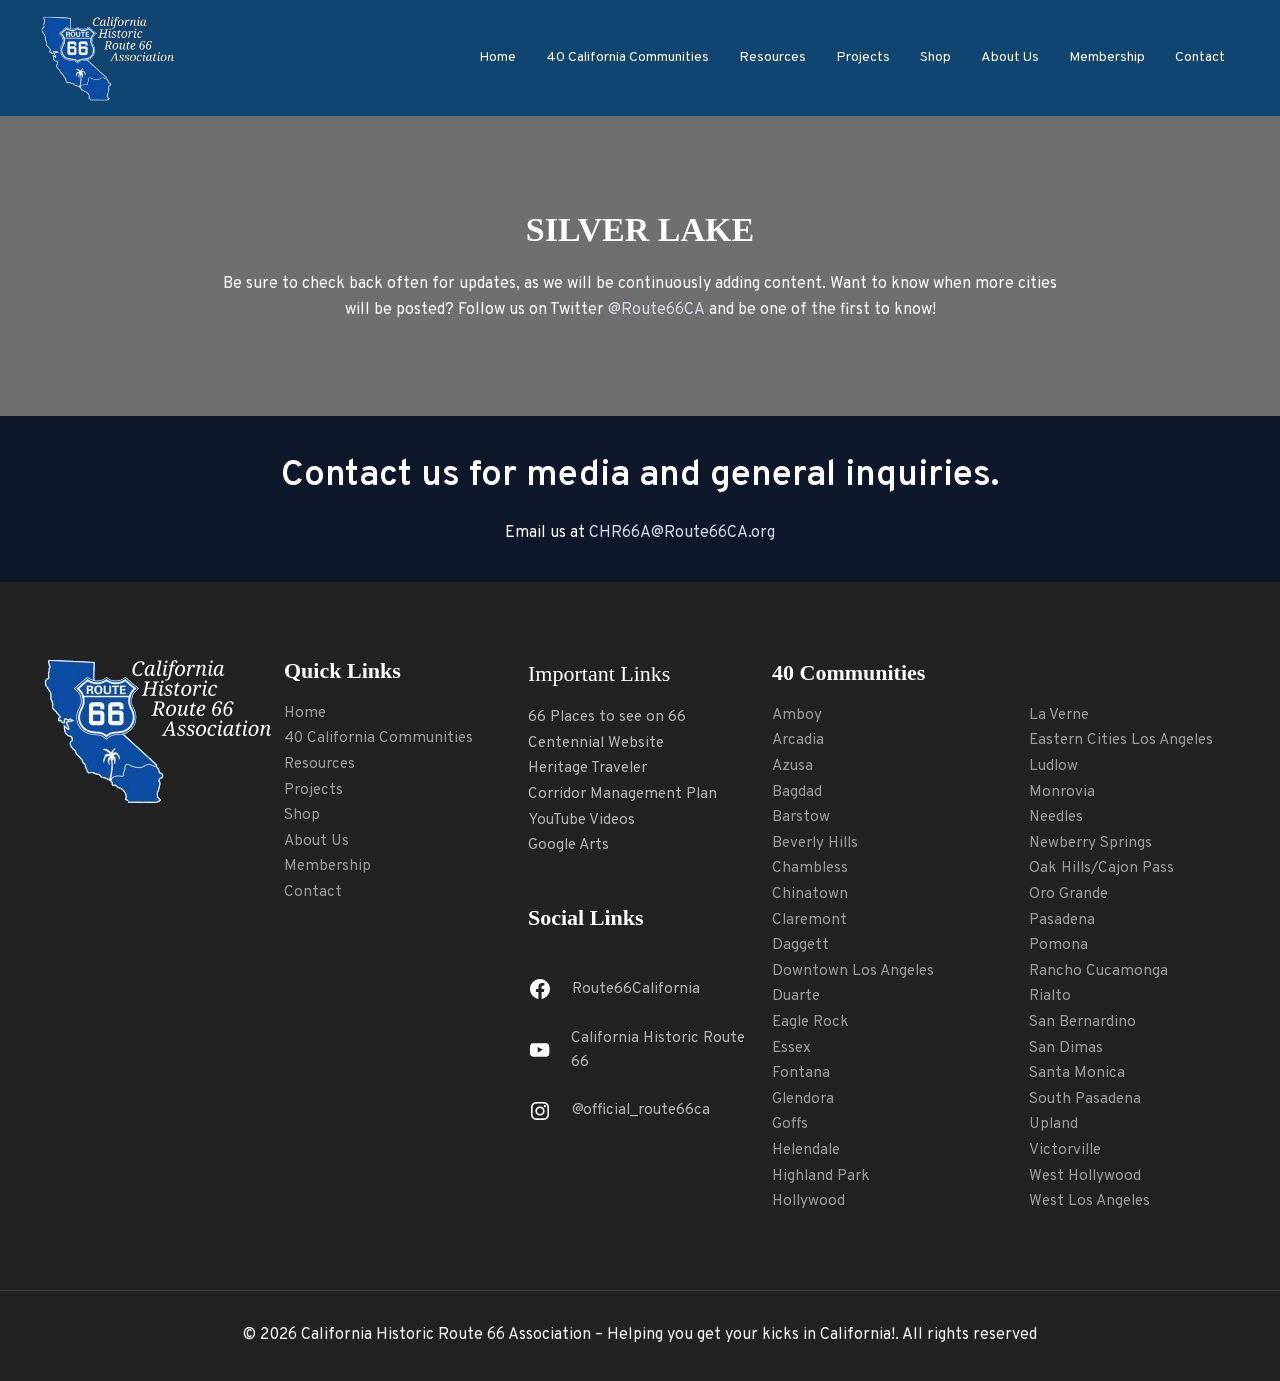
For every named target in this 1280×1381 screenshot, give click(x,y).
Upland (1054, 1124)
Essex (792, 1048)
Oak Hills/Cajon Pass (1104, 868)
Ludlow (1054, 766)
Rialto (1051, 996)
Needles (1058, 817)
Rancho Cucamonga (1099, 971)
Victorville (1067, 1150)
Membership (1107, 57)
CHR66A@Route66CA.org (682, 533)
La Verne (1060, 715)
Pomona (1059, 945)
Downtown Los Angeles (855, 971)
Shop (935, 57)
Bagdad (797, 792)
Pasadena (1063, 920)
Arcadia (799, 740)
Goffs (790, 1124)
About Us (1010, 57)
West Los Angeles (1092, 1201)
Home (497, 57)
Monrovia (1062, 792)
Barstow (801, 817)
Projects (863, 57)
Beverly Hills (818, 843)
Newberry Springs (1094, 843)
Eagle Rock (812, 1022)
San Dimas (1066, 1048)
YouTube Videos (584, 820)
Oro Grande (1070, 894)
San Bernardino (1084, 1022)
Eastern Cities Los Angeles (1125, 740)
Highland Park (823, 1176)
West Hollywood (1087, 1176)
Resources (772, 57)
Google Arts (570, 845)
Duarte (797, 996)
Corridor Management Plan (626, 794)
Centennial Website (598, 743)
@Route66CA (656, 310)
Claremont (811, 920)
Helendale (809, 1150)
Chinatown (810, 894)
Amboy (797, 715)
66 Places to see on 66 (609, 717)
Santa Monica (1077, 1073)
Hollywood (810, 1201)
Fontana (801, 1073)
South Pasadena (1087, 1099)
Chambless (811, 868)
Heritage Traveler (592, 768)
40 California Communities (627, 57)
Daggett (801, 945)
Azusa (793, 766)
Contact (1200, 57)
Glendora (804, 1099)
